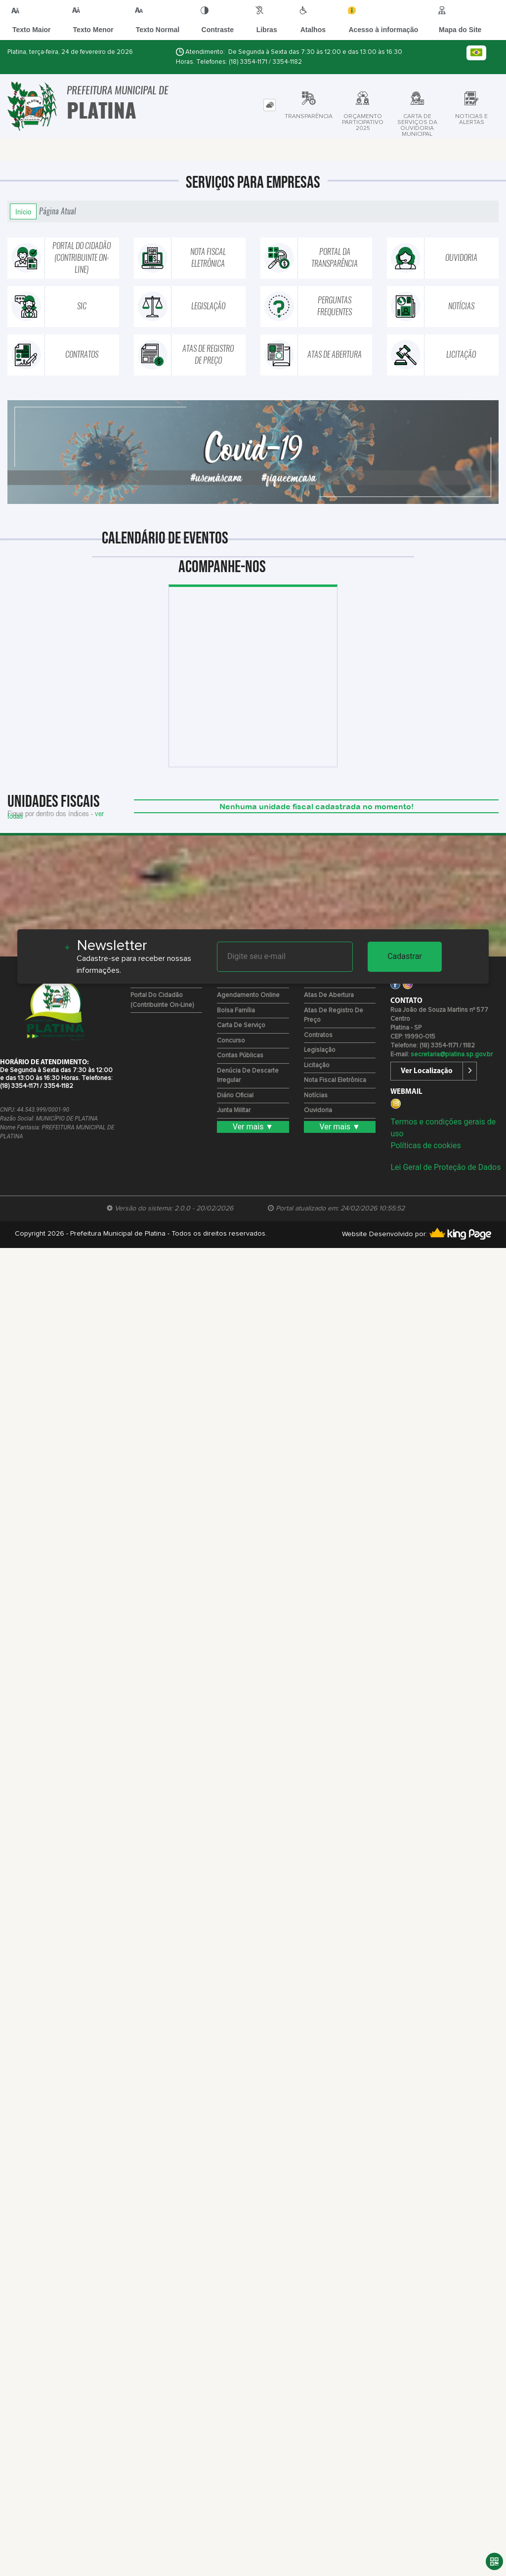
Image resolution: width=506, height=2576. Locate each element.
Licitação (317, 1065)
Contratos (318, 1035)
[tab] (269, 105)
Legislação (320, 1050)
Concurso (231, 1041)
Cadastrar (404, 956)
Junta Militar (234, 1110)
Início (23, 211)
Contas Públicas (240, 1055)
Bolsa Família (236, 1010)
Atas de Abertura (329, 995)
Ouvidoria (318, 1110)
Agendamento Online (248, 995)
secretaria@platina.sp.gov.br (452, 1054)
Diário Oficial (235, 1095)
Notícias (316, 1095)
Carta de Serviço (241, 1025)
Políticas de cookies (425, 1145)
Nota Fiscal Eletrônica (335, 1080)
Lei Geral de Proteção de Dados (445, 1167)
